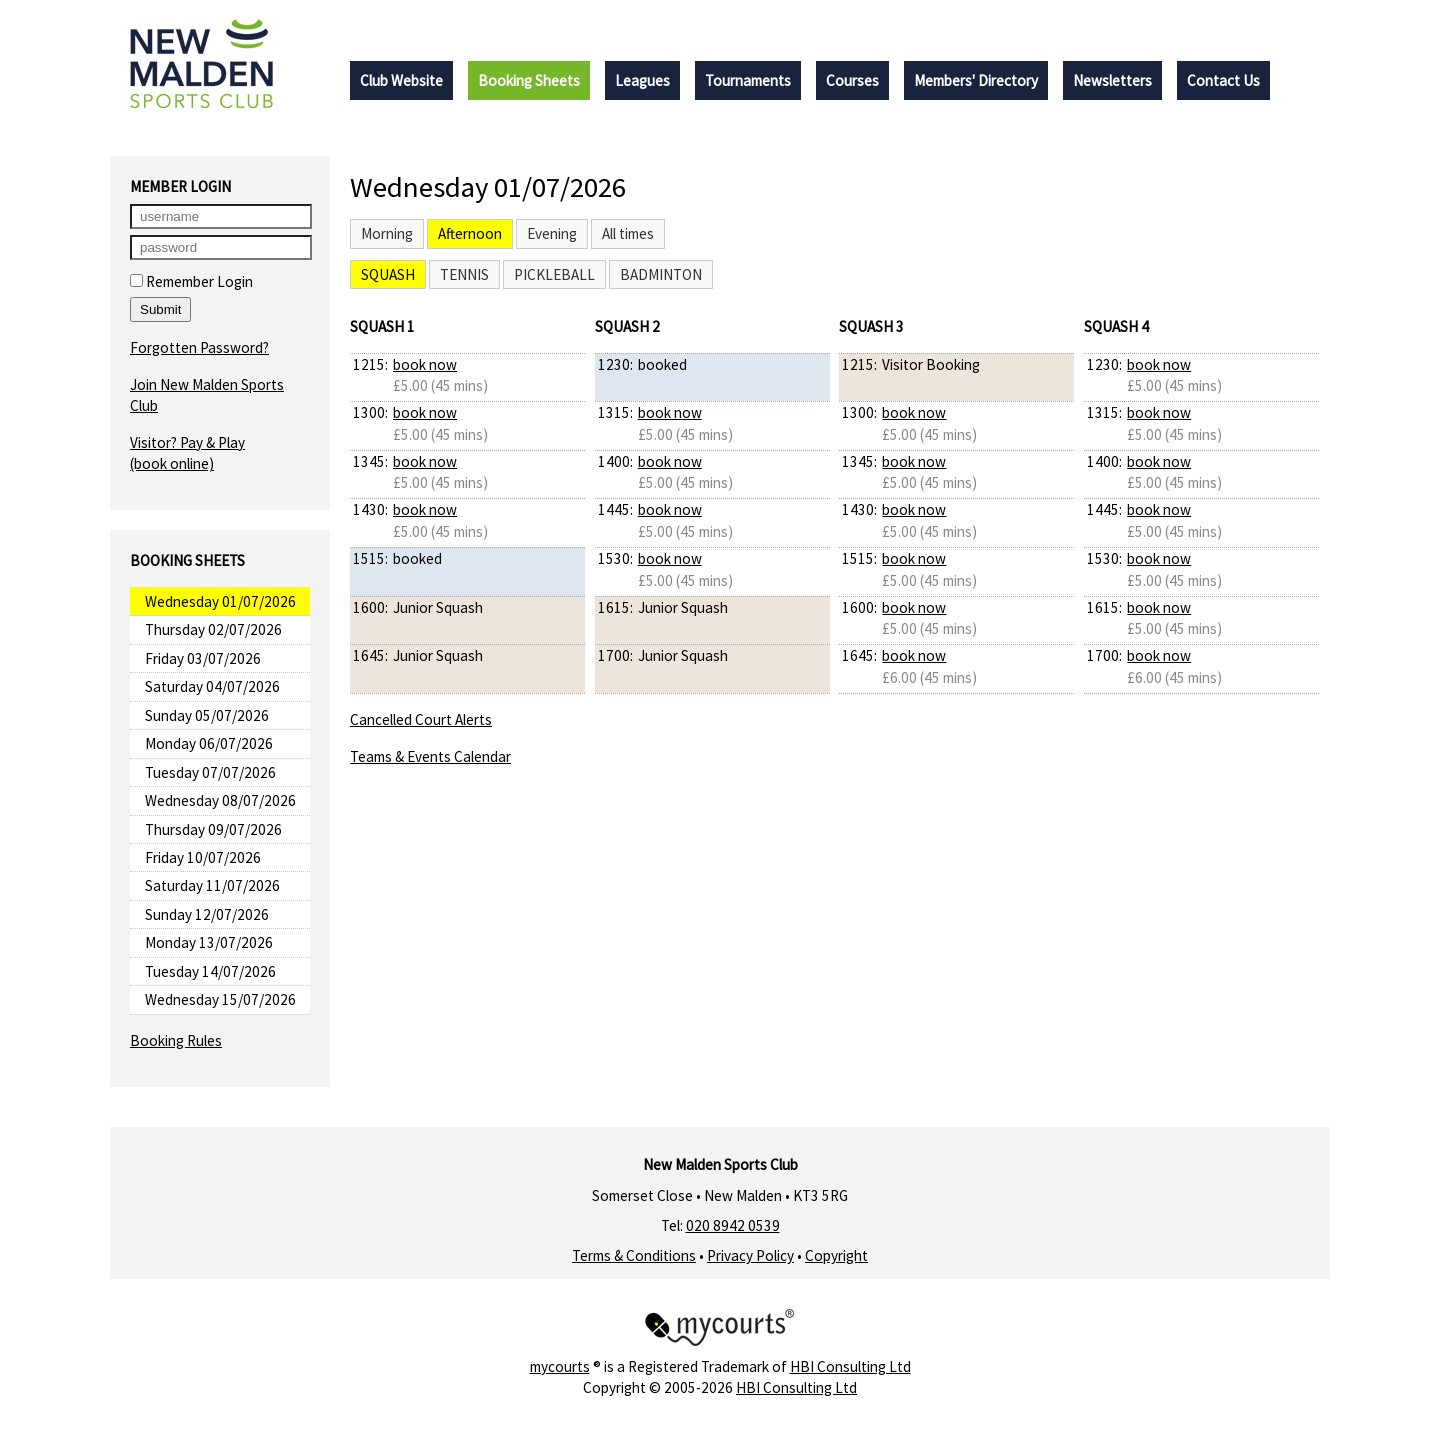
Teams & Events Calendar (430, 756)
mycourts (560, 1366)
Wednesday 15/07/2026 (220, 999)
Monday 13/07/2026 (209, 942)
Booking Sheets (529, 80)
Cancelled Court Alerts (421, 719)
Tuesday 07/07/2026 (210, 772)
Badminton (661, 274)
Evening (552, 233)
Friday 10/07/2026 (203, 857)
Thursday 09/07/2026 (213, 829)
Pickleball (554, 274)
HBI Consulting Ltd (850, 1366)
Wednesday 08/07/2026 (220, 800)
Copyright (836, 1255)
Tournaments (748, 80)
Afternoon (470, 233)
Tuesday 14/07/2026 (210, 971)
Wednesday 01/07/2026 (220, 601)
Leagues (642, 80)
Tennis (464, 274)
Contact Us (1223, 80)
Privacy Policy (750, 1255)
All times (628, 233)
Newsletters (1112, 80)
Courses (852, 80)
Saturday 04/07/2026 (212, 686)
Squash (388, 274)
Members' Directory (976, 80)
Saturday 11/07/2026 (212, 885)
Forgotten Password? (199, 347)
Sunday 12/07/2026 (207, 914)
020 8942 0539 (733, 1225)
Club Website (401, 80)
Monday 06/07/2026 (209, 743)
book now (425, 364)
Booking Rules (176, 1040)
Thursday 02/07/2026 (213, 629)
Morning (387, 233)
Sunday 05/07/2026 (207, 715)
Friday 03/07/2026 (203, 658)
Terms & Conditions (634, 1255)
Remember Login (191, 281)
